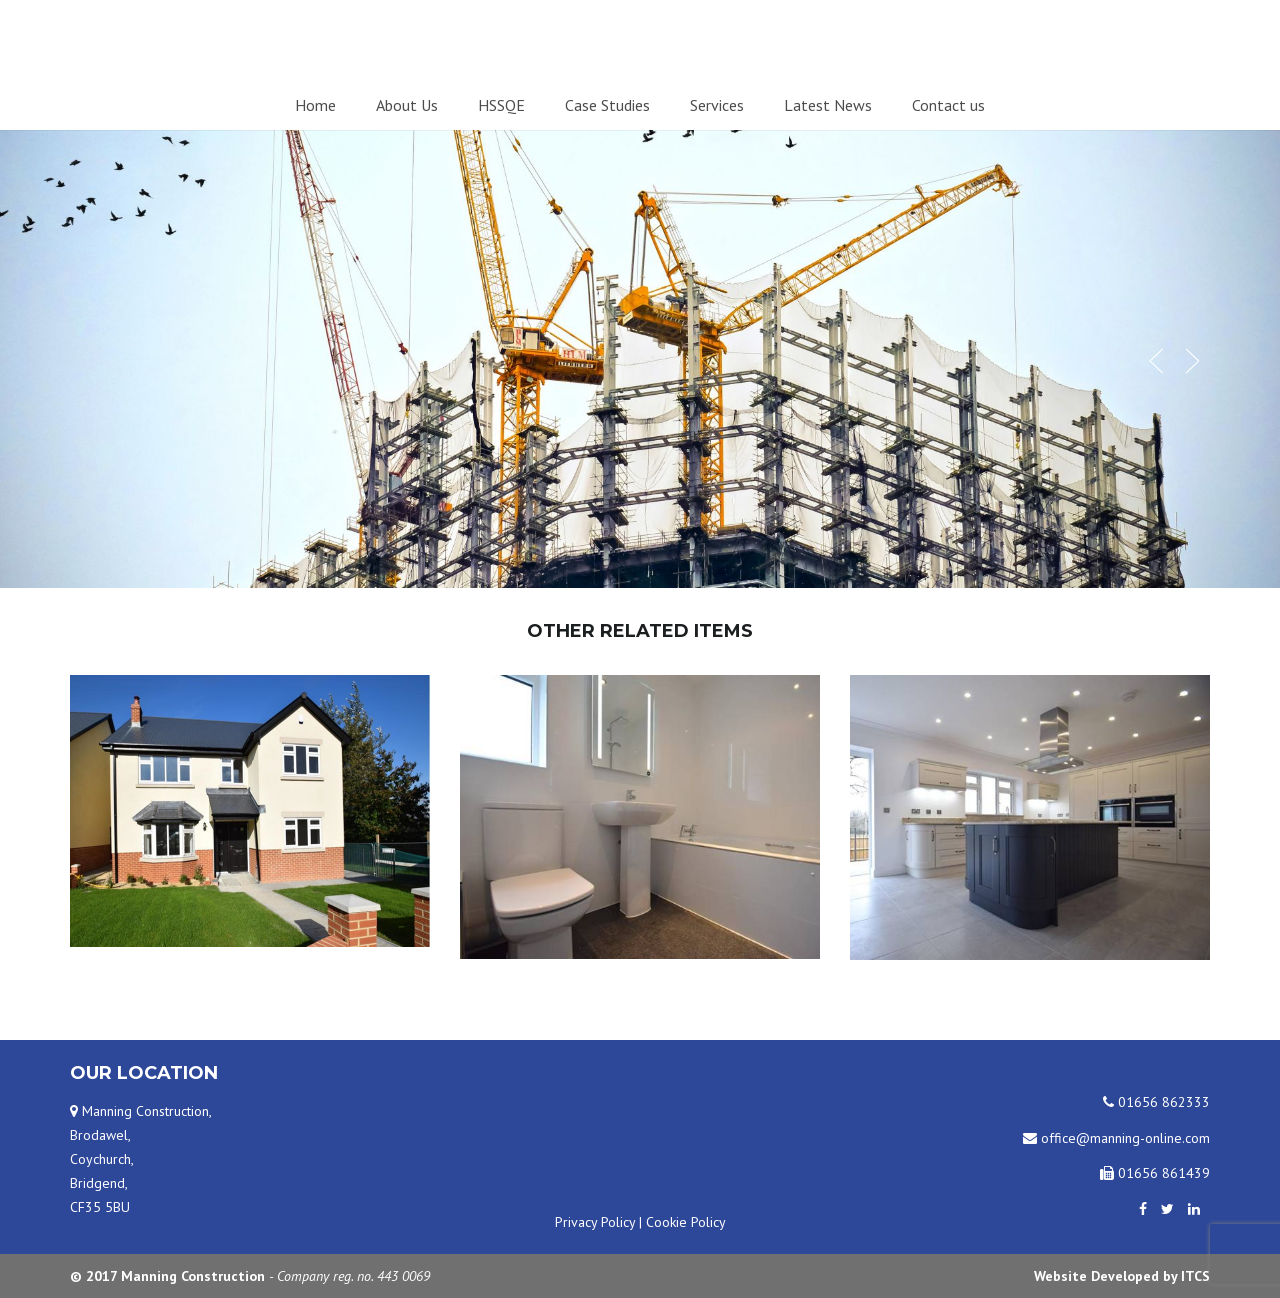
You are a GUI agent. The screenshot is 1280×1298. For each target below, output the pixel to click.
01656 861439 (1155, 1173)
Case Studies (607, 105)
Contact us (948, 105)
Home (315, 105)
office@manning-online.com (1116, 1138)
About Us (407, 105)
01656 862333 (1156, 1102)
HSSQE (501, 105)
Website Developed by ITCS (1122, 1276)
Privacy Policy (595, 1222)
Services (717, 105)
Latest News (828, 105)
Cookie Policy (686, 1222)
